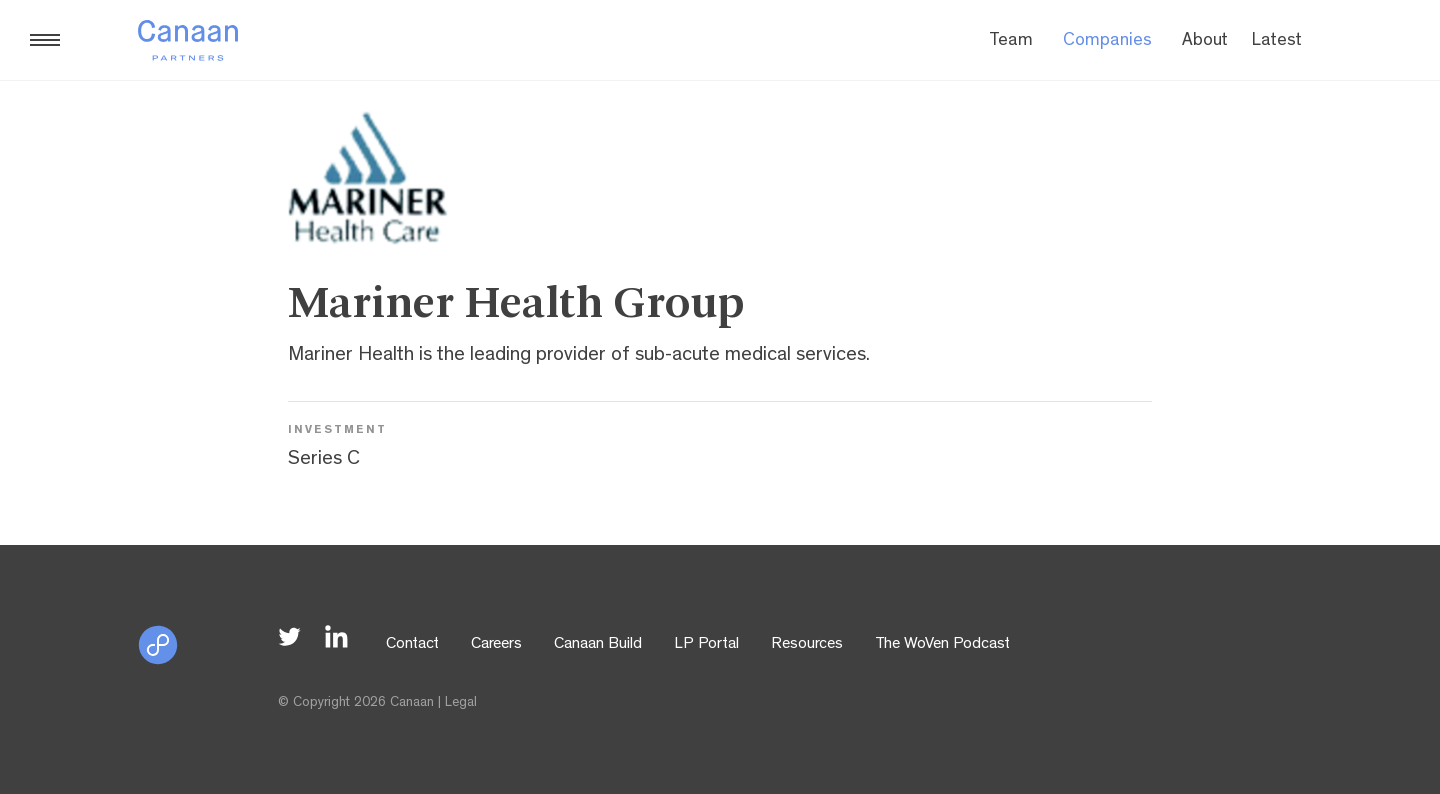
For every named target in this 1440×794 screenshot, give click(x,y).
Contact (412, 645)
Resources (807, 645)
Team (1011, 42)
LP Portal (706, 645)
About (1205, 42)
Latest (1277, 42)
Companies (1107, 42)
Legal (461, 703)
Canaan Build (598, 645)
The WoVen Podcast (942, 645)
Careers (496, 645)
